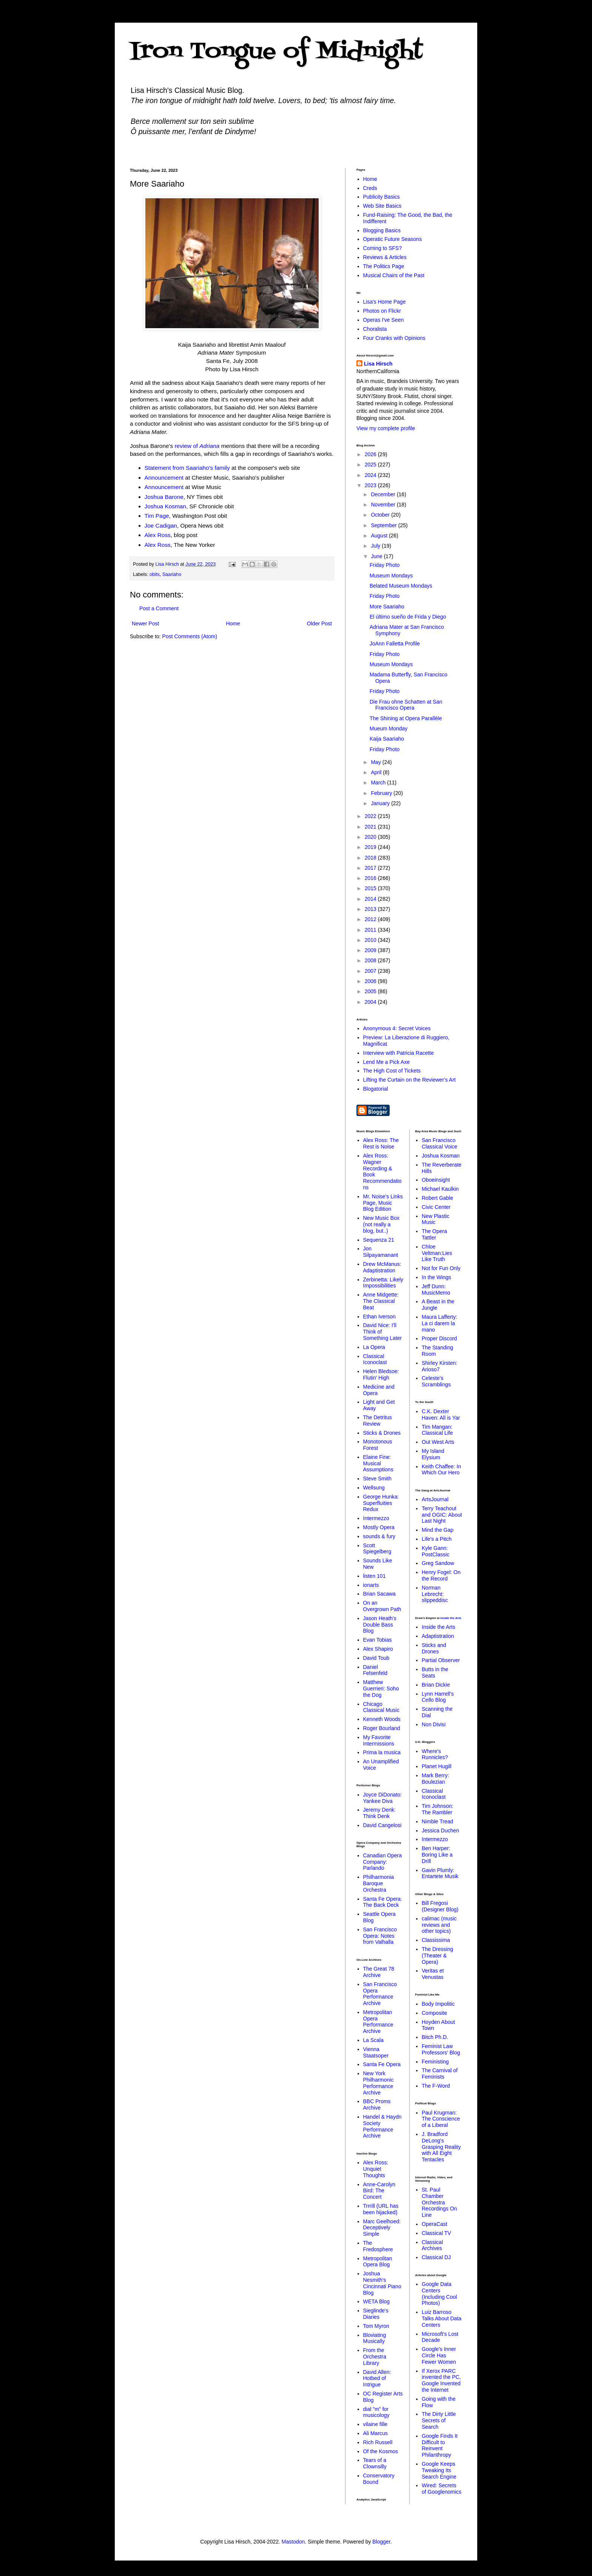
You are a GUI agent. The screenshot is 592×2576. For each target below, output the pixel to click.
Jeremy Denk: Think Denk (379, 1813)
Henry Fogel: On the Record (441, 1575)
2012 (371, 919)
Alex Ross (158, 535)
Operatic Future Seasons (392, 239)
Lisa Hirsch (378, 364)
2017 (371, 868)
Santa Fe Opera (382, 2064)
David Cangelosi (382, 1825)
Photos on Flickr (382, 311)
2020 (371, 837)
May (376, 762)
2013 (371, 909)
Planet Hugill (437, 1766)
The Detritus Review (377, 1420)
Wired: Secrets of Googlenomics (441, 2488)
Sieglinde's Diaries (375, 2313)
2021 (371, 827)
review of (196, 446)
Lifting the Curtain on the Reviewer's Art (409, 1080)
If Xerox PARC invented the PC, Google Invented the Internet (441, 2380)
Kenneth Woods (382, 1719)
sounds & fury (379, 1536)
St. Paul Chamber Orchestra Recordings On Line (439, 2202)
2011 (371, 930)
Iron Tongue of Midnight (276, 52)
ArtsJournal (435, 1499)
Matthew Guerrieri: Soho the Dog (381, 1688)
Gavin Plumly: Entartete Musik (440, 1873)
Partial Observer (441, 1660)
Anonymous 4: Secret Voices (397, 1028)
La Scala (373, 2040)
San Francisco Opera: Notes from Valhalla (380, 1935)
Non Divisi (434, 1724)
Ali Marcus (375, 2433)
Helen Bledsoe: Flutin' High (381, 1374)
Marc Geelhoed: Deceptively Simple (382, 2227)
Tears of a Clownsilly (375, 2463)
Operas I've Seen (383, 320)
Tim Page (157, 515)
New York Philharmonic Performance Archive (378, 2082)
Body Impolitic (438, 2004)
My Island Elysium (433, 1454)
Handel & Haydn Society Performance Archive (382, 2126)
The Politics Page (383, 266)
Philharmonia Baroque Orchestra (378, 1883)
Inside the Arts (450, 1618)
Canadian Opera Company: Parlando (382, 1861)
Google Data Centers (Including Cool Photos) (439, 2293)
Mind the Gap (437, 1530)
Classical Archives (432, 2245)
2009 (371, 950)
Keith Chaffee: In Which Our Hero (441, 1469)
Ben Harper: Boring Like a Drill (437, 1854)
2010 (371, 940)
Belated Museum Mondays (401, 586)
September (384, 525)
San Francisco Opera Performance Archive (380, 1993)
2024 (371, 475)
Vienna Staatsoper (376, 2052)
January (381, 803)
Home (233, 623)
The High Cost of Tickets (392, 1071)
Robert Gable (437, 1198)
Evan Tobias (377, 1640)
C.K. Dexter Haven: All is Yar (441, 1414)
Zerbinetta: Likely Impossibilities (383, 1282)
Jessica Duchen (440, 1830)
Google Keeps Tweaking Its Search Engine (439, 2470)
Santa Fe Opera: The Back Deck (382, 1902)
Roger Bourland (381, 1728)
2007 (371, 971)
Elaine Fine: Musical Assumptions (378, 1463)
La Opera (374, 1347)
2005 (371, 991)
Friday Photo (384, 565)
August (379, 535)
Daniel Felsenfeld (375, 1670)
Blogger (381, 2542)
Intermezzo (376, 1518)
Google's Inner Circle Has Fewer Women (439, 2355)
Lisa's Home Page (384, 302)
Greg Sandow (438, 1563)
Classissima (436, 1940)
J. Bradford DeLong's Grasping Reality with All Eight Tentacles (441, 2146)
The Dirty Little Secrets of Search (439, 2420)
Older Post (319, 623)
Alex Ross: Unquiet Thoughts (375, 2168)
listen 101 (374, 1576)
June (377, 556)
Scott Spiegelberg (377, 1548)
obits (155, 574)
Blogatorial (375, 1089)
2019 (371, 847)
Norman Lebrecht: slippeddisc (435, 1594)
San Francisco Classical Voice (439, 1143)
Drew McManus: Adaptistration (382, 1267)
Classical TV (436, 2233)
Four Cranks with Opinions (394, 338)
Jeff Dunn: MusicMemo (436, 1289)
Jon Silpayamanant (380, 1252)
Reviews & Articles (385, 257)
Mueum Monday (388, 728)
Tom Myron (376, 2326)
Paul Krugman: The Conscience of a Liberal (441, 2119)
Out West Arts (438, 1442)
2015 (371, 888)
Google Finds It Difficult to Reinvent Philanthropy (440, 2445)
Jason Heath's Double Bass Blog (379, 1624)
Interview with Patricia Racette (398, 1053)
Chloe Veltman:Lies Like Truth (437, 1253)
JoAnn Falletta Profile (395, 644)
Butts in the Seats (435, 1672)
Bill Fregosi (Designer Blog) (440, 1906)
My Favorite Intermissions (378, 1740)
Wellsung (374, 1488)
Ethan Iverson (379, 1316)
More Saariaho (387, 606)
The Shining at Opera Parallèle (406, 718)
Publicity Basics (381, 197)
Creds (370, 188)
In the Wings (436, 1277)
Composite (434, 2013)
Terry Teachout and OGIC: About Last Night (442, 1514)
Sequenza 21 (379, 1240)
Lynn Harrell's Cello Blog (438, 1697)
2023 (371, 485)
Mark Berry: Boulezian (435, 1778)
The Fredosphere (378, 2246)
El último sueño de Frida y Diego (408, 617)
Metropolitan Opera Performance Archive (378, 2021)
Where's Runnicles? (435, 1754)
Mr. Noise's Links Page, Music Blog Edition (383, 1202)
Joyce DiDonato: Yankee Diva (382, 1798)
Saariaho (171, 574)
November (383, 505)
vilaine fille (375, 2424)
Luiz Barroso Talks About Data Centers (441, 2318)
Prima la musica (382, 1752)
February (382, 793)
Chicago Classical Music (381, 1707)
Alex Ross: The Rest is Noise (381, 1143)
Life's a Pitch (437, 1539)
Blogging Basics (382, 230)
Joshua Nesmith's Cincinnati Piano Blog (382, 2282)
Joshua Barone (164, 497)
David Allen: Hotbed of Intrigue (377, 2378)
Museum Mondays (391, 576)
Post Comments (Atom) (189, 636)
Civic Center (436, 1207)
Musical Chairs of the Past (394, 275)
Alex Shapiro (378, 1649)
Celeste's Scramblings (436, 1381)
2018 (371, 858)
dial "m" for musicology (376, 2412)
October (381, 515)
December (383, 494)
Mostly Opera (379, 1527)
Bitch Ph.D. (435, 2037)
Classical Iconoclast (375, 1359)
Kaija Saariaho (387, 739)
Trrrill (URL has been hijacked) (381, 2209)
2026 (371, 454)
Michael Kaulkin (440, 1189)
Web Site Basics (382, 206)
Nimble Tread (437, 1821)
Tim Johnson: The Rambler (437, 1809)
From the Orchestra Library (374, 2356)
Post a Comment (159, 608)
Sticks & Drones (382, 1433)
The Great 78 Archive (379, 1972)
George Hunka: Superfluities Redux (381, 1503)
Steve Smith (377, 1479)
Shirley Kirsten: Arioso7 (439, 1366)
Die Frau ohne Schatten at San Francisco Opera (406, 705)
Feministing (435, 2062)
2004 (371, 1002)
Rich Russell (378, 2442)
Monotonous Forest (377, 1444)
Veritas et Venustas (433, 1974)
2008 (371, 960)
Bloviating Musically (374, 2338)
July (376, 546)
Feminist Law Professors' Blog (441, 2049)
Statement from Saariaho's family (187, 468)
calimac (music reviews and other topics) (439, 1924)
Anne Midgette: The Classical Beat (381, 1301)
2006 (371, 981)
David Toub (376, 1658)
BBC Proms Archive (377, 2104)
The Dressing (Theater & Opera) (437, 1955)
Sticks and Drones (434, 1648)
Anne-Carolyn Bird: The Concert (379, 2190)
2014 (371, 899)
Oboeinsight (436, 1180)
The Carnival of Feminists (440, 2073)
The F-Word (436, 2086)
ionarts (371, 1585)
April (377, 772)
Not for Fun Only (441, 1268)
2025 (371, 464)
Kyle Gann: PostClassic (435, 1551)
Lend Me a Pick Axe (386, 1062)
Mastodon (293, 2542)
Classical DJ (436, 2257)
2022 (371, 816)
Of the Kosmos (380, 2451)
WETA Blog (376, 2301)
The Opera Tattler (434, 1234)
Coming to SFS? (382, 248)
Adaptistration (438, 1636)
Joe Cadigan (161, 525)
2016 (371, 878)
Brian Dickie (436, 1685)
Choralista (375, 329)
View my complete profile (385, 428)
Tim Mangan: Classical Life (437, 1430)
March (379, 782)
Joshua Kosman (165, 506)
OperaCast (434, 2224)
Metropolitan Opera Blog (377, 2261)
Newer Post (145, 623)
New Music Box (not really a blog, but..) (381, 1224)
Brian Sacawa (379, 1594)
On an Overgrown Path (382, 1606)
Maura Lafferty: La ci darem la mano (439, 1323)
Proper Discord (439, 1338)
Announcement (164, 477)
